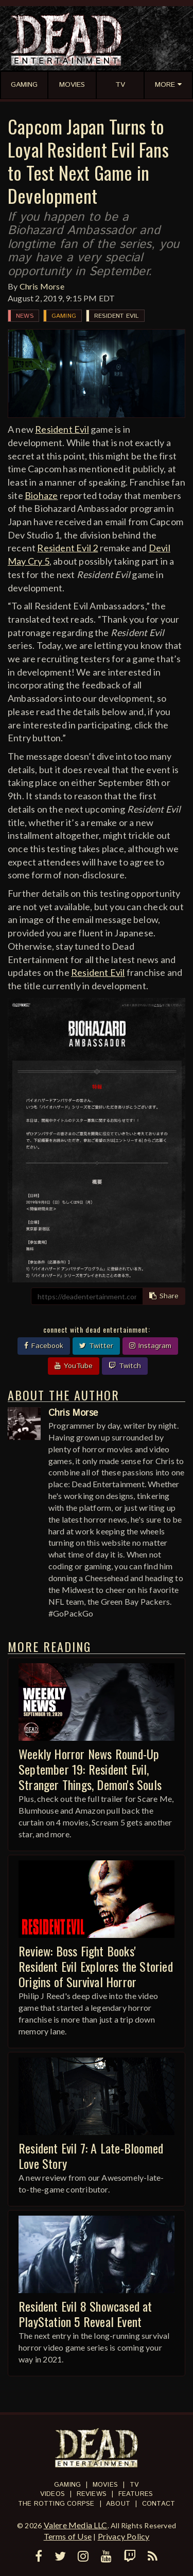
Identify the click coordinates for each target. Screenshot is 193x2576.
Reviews (92, 2494)
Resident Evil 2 (67, 547)
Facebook (43, 1346)
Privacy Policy (124, 2536)
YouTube (74, 1366)
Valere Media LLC (76, 2525)
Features (135, 2494)
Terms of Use (68, 2536)
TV (134, 2485)
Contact (158, 2504)
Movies (105, 2485)
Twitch (125, 1366)
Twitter (96, 1346)
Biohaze (41, 495)
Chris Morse (42, 286)
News (24, 316)
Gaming (63, 316)
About (118, 2504)
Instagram (150, 1346)
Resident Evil (116, 316)
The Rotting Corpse (56, 2504)
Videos (52, 2494)
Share (164, 1296)
